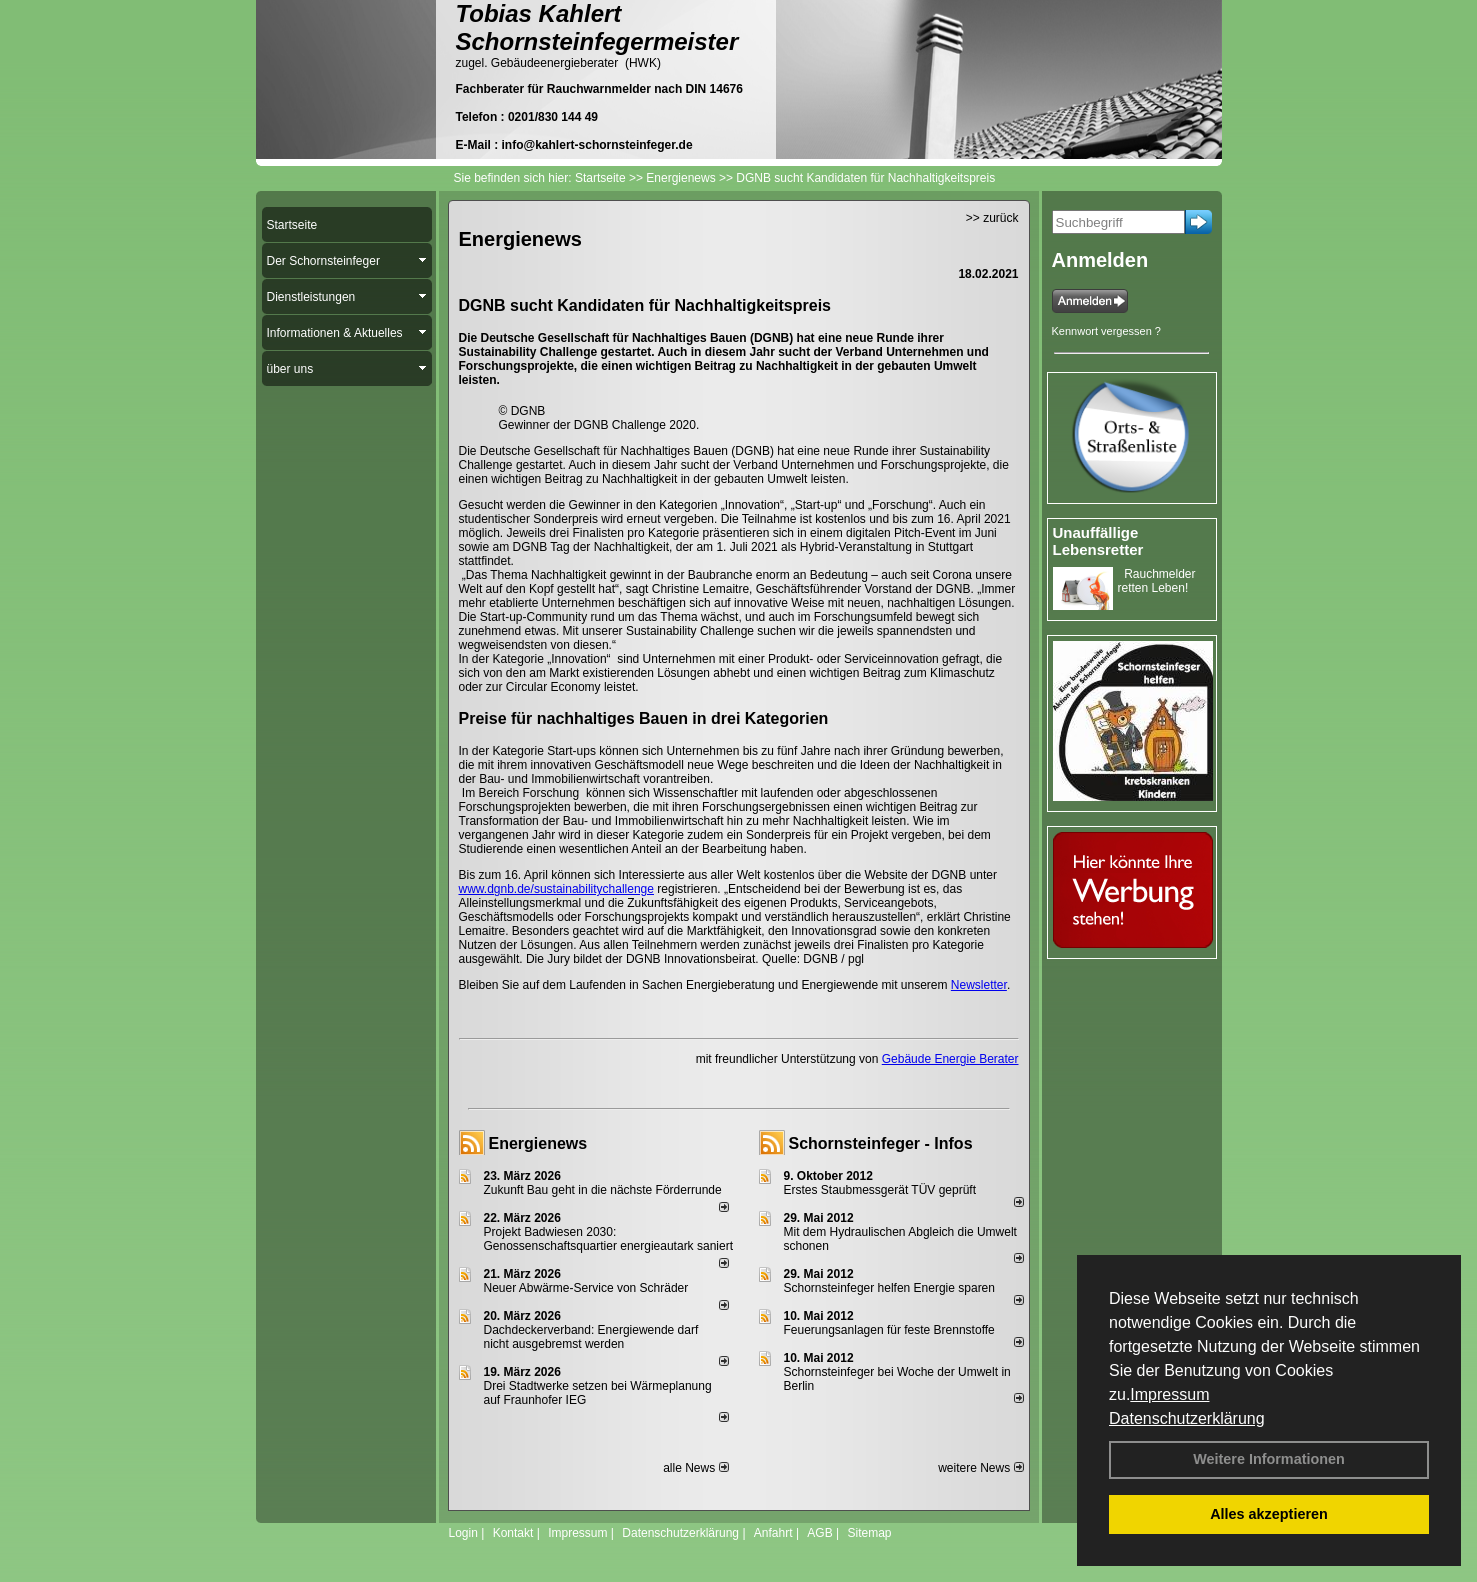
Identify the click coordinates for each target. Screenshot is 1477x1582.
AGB (819, 1533)
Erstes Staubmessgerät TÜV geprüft (880, 1190)
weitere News (980, 1468)
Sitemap (869, 1533)
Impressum (1169, 1394)
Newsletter (979, 985)
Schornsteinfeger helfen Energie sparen (889, 1288)
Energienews (538, 1143)
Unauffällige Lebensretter (1098, 541)
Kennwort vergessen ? (1106, 331)
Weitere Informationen (1269, 1459)
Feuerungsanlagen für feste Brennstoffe (889, 1330)
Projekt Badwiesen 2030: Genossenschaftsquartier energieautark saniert (608, 1239)
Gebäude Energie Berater (950, 1059)
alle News (695, 1468)
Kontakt (513, 1533)
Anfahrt (773, 1533)
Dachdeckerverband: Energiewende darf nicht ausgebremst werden (591, 1337)
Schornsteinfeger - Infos (881, 1143)
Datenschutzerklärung (1187, 1418)
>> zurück (992, 218)
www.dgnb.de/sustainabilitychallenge (556, 889)
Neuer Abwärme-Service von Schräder (586, 1288)
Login (463, 1533)
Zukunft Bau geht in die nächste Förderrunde (603, 1190)
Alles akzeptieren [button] (1269, 1514)
